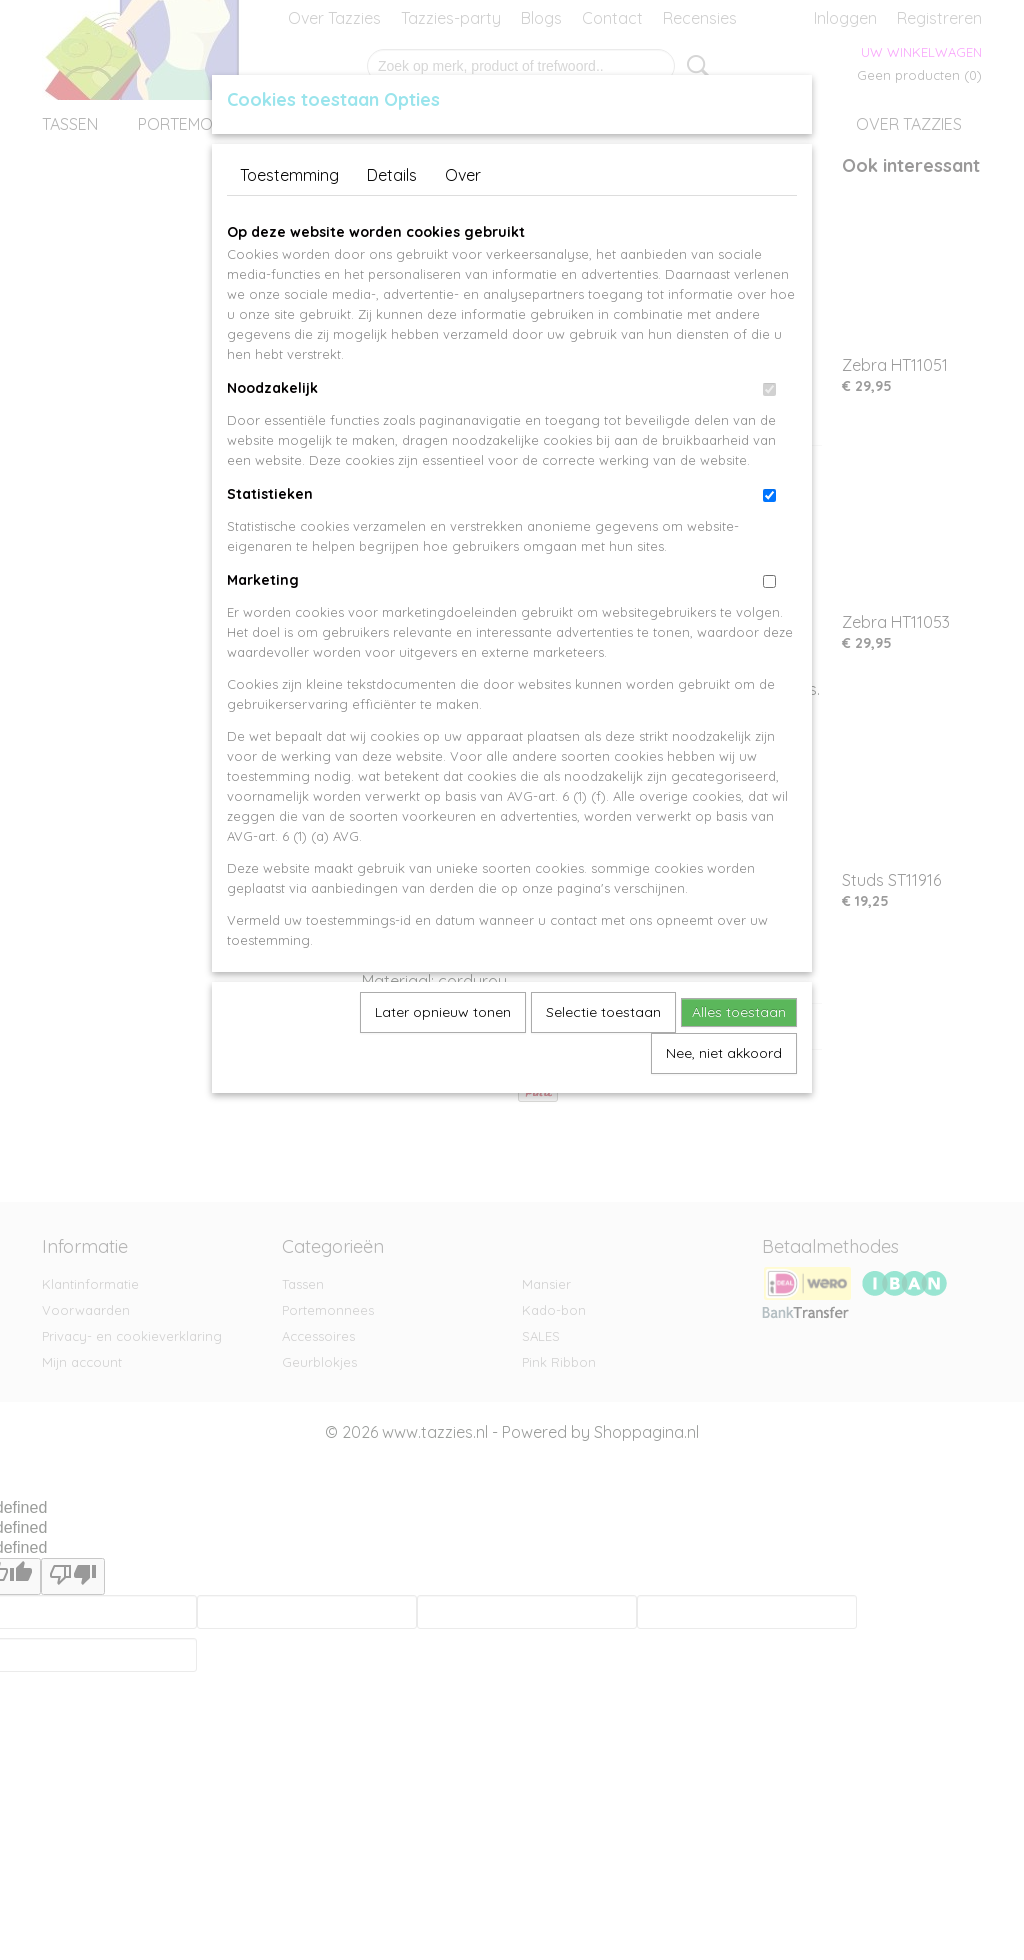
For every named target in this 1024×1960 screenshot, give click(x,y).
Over (463, 175)
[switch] (769, 389)
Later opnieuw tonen (443, 1012)
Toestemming (289, 175)
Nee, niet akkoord (724, 1053)
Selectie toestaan (603, 1012)
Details (392, 175)
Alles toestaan (739, 1012)
